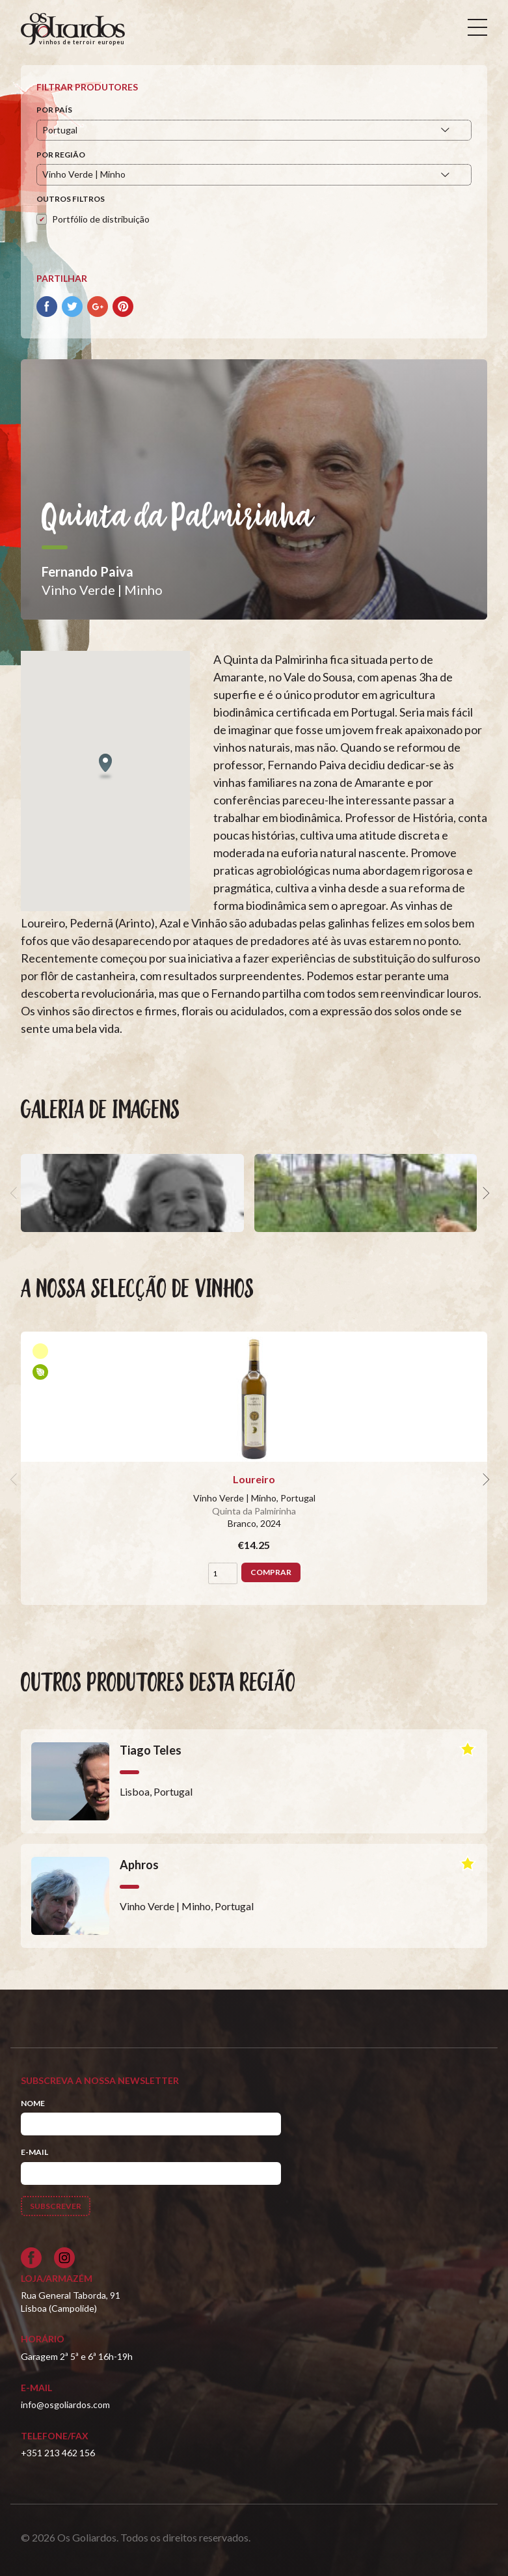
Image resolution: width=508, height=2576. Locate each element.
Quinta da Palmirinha (254, 1510)
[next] (484, 1193)
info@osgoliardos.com (65, 2404)
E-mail (34, 2152)
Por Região (60, 154)
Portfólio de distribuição (101, 219)
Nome (33, 2103)
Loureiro (254, 1479)
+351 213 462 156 (58, 2452)
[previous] (15, 1193)
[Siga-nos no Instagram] (64, 2257)
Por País (54, 110)
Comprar (270, 1572)
